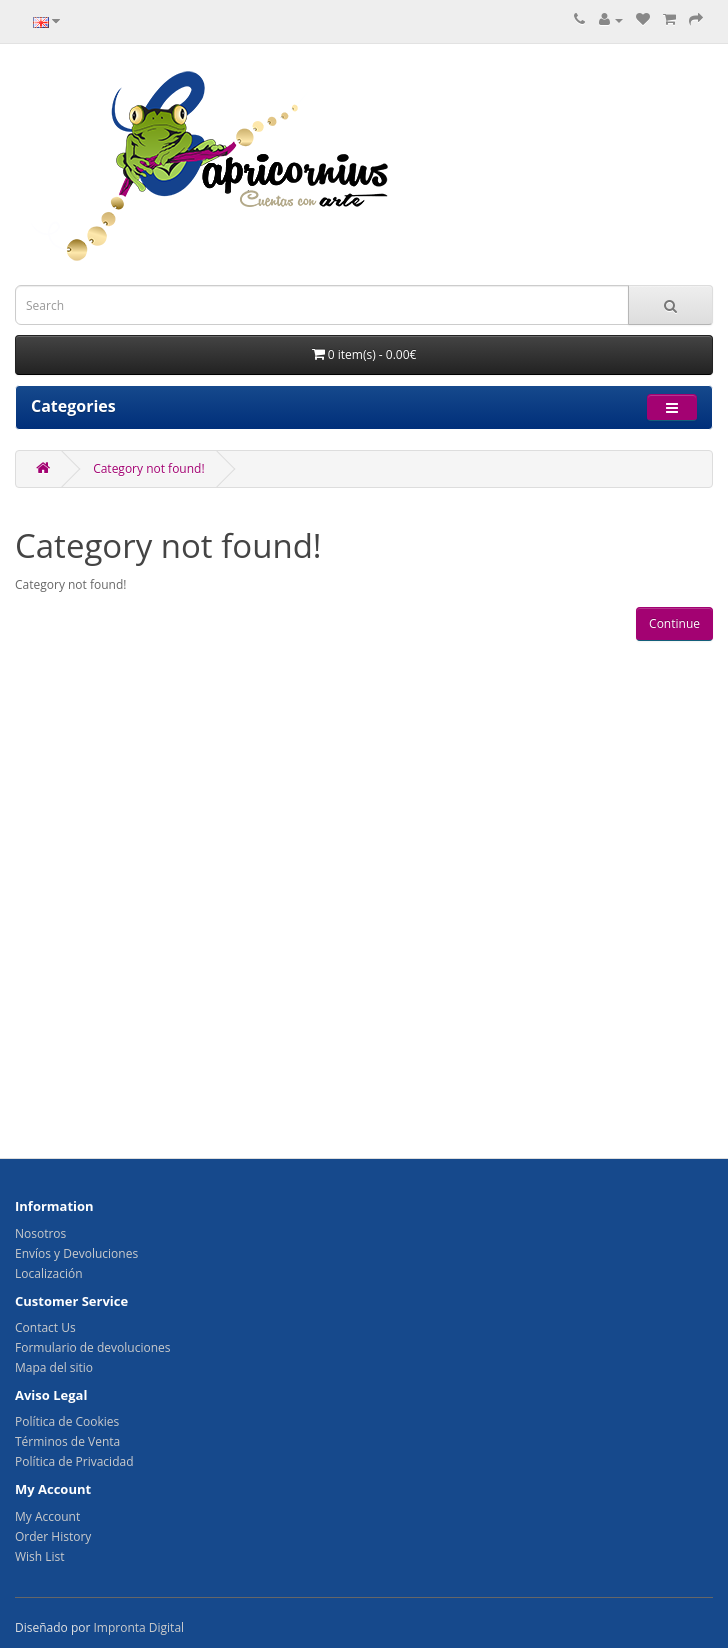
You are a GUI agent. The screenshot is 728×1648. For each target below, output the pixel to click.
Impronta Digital (138, 1627)
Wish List (40, 1556)
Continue (674, 623)
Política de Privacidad (74, 1461)
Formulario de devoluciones (92, 1347)
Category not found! (148, 468)
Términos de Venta (67, 1441)
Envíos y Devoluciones (76, 1253)
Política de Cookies (67, 1421)
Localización (49, 1273)
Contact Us (45, 1327)
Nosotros (40, 1233)
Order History (53, 1536)
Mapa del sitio (54, 1367)
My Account (47, 1516)
